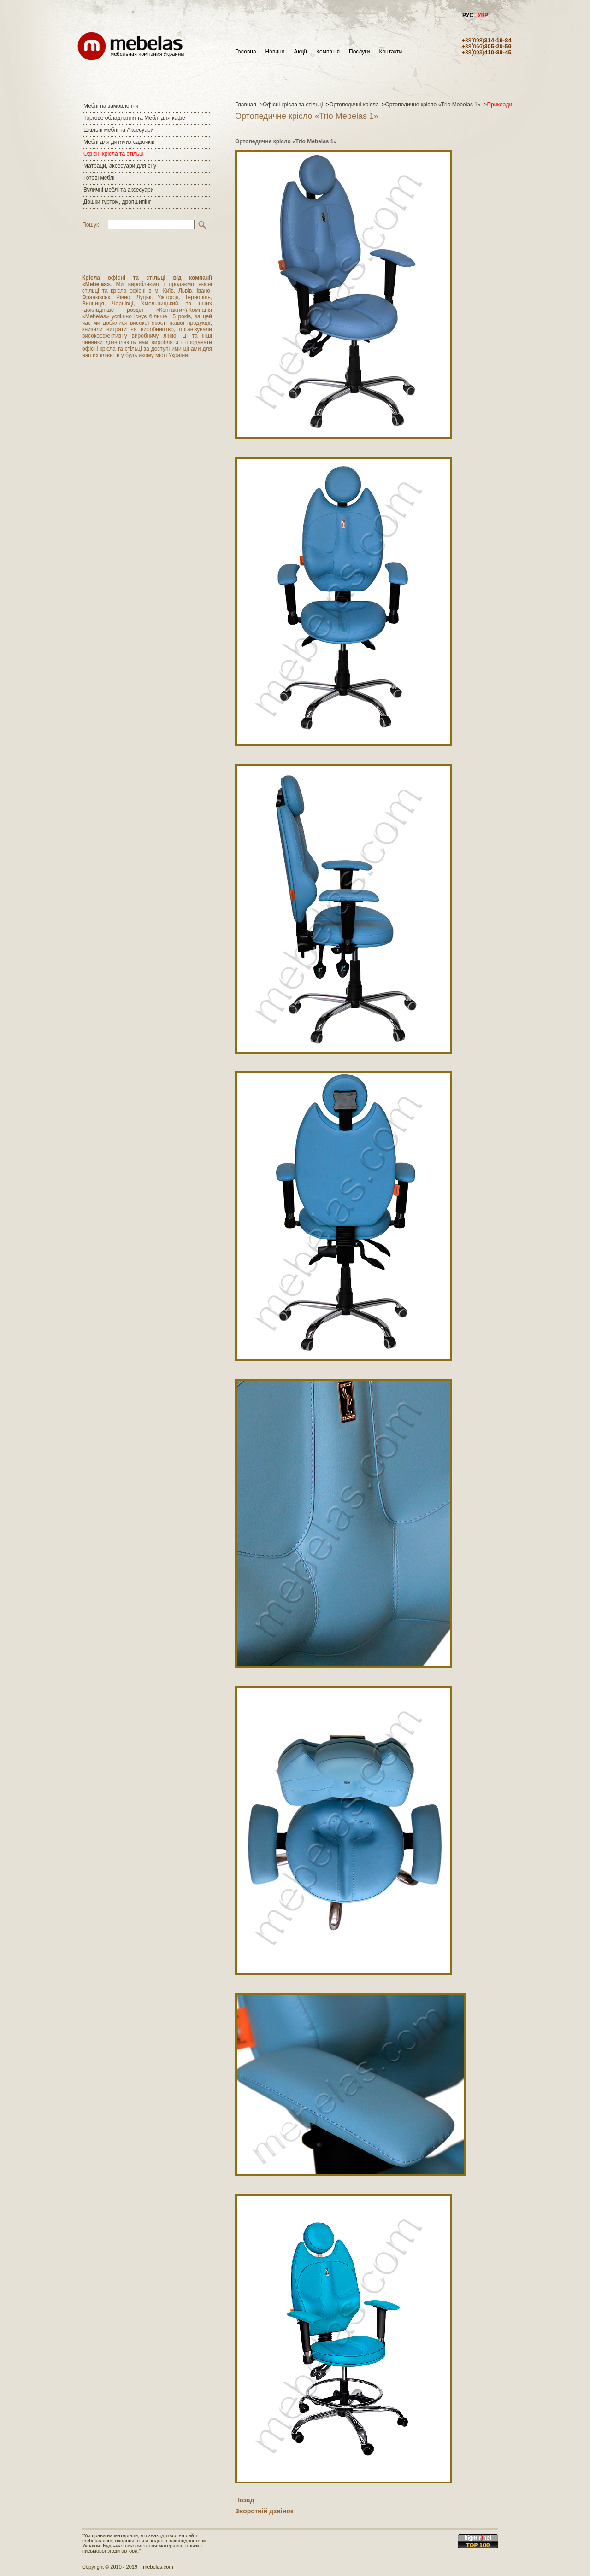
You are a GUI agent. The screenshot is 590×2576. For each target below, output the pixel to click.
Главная (245, 104)
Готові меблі (98, 178)
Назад (244, 2500)
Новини (275, 52)
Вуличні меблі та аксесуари (118, 190)
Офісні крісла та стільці (113, 154)
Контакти (390, 52)
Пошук (90, 225)
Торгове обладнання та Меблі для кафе (134, 118)
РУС (467, 15)
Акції (300, 52)
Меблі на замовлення (110, 106)
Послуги (359, 52)
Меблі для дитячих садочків (118, 142)
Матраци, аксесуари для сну (119, 166)
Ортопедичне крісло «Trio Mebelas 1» (432, 104)
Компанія (328, 52)
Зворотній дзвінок (264, 2511)
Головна (245, 52)
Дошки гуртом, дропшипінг (117, 202)
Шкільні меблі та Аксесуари (118, 130)
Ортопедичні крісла (354, 104)
